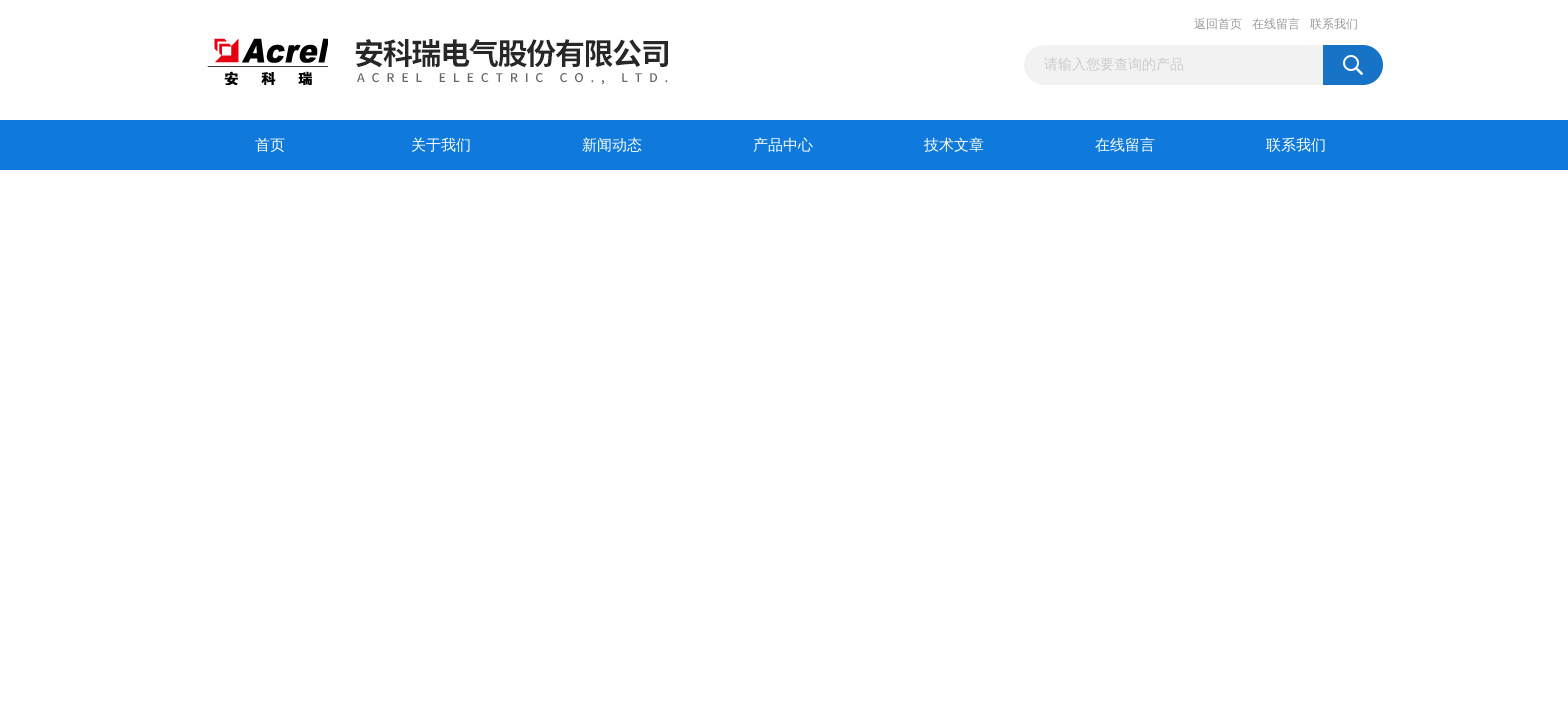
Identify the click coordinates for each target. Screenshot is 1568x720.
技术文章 (954, 145)
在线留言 (1276, 24)
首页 (270, 145)
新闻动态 (612, 145)
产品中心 (783, 145)
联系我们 (1334, 24)
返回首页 (1218, 24)
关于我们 (441, 145)
